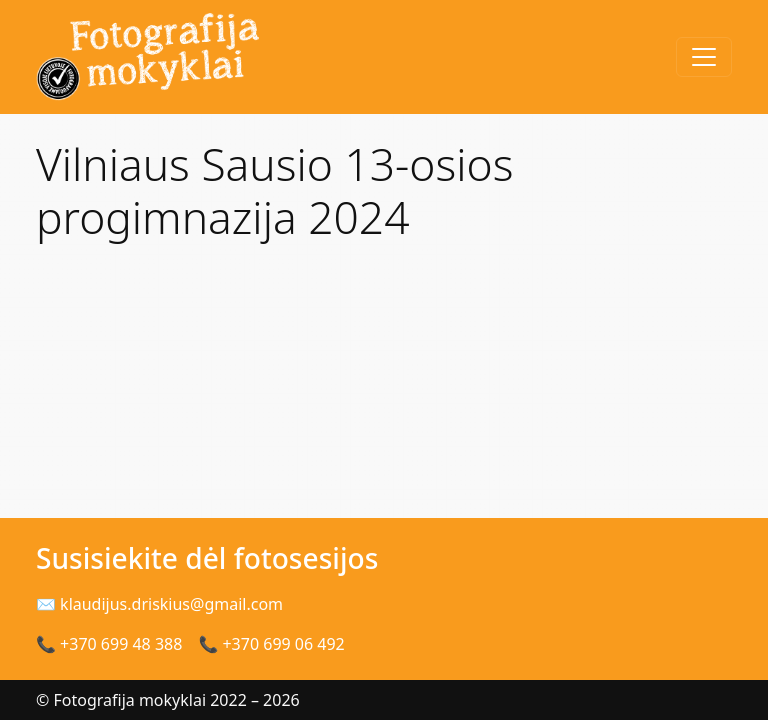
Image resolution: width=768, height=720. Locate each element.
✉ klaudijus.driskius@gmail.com (159, 604)
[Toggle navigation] (704, 57)
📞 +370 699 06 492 (271, 644)
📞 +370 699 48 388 (109, 644)
